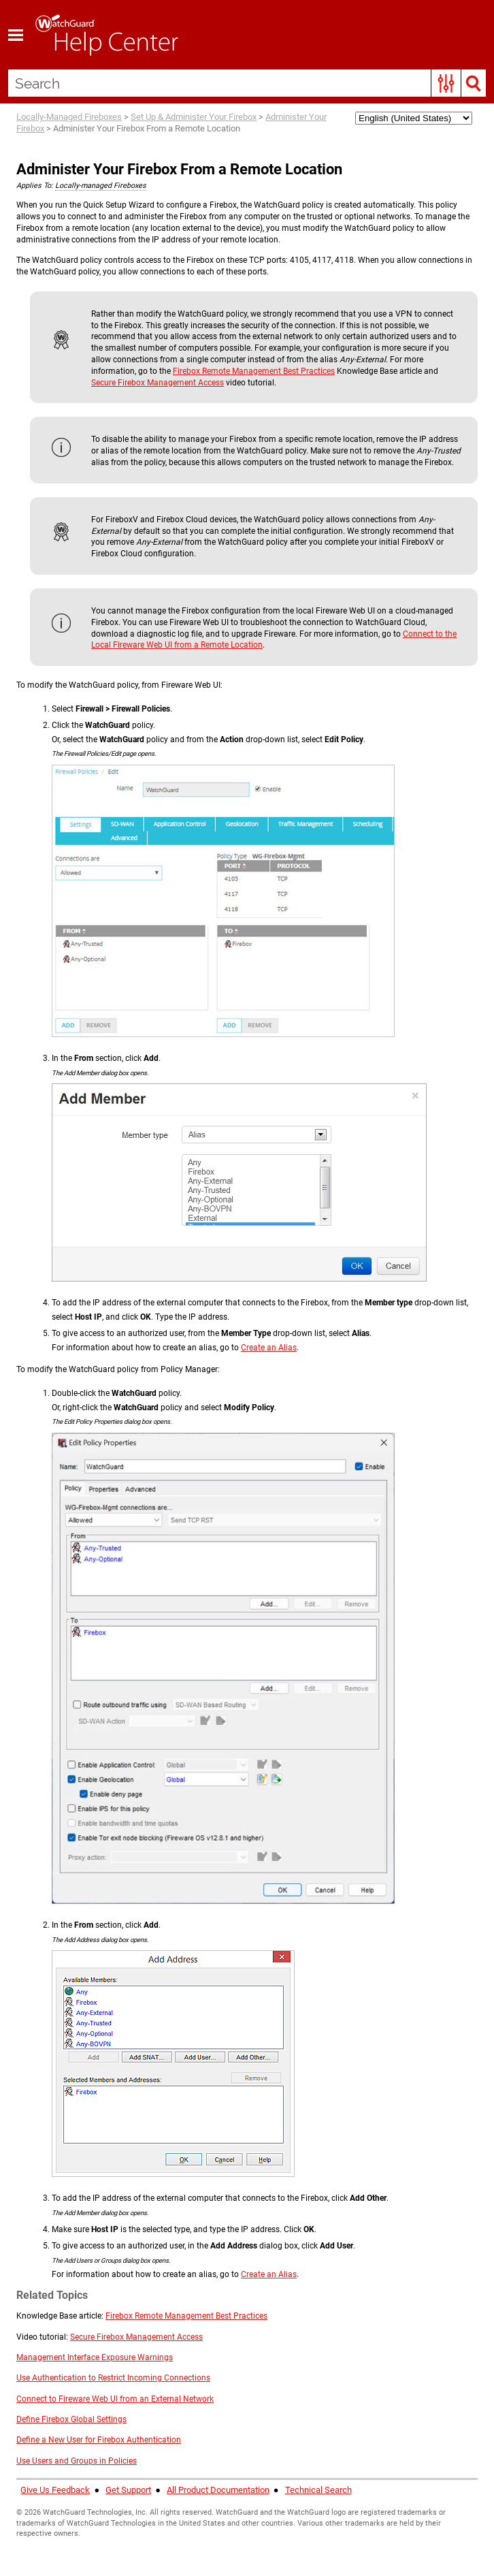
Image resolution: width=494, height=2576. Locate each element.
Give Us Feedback (55, 2467)
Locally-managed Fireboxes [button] (100, 162)
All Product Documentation (218, 2467)
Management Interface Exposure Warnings (94, 2334)
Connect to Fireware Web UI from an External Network (115, 2376)
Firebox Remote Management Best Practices (254, 348)
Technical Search (318, 2467)
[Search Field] (247, 83)
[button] (446, 83)
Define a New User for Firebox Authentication (98, 2417)
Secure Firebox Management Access (157, 359)
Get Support (128, 2467)
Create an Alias (269, 1324)
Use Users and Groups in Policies (76, 2438)
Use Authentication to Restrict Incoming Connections (113, 2355)
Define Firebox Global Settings (71, 2397)
